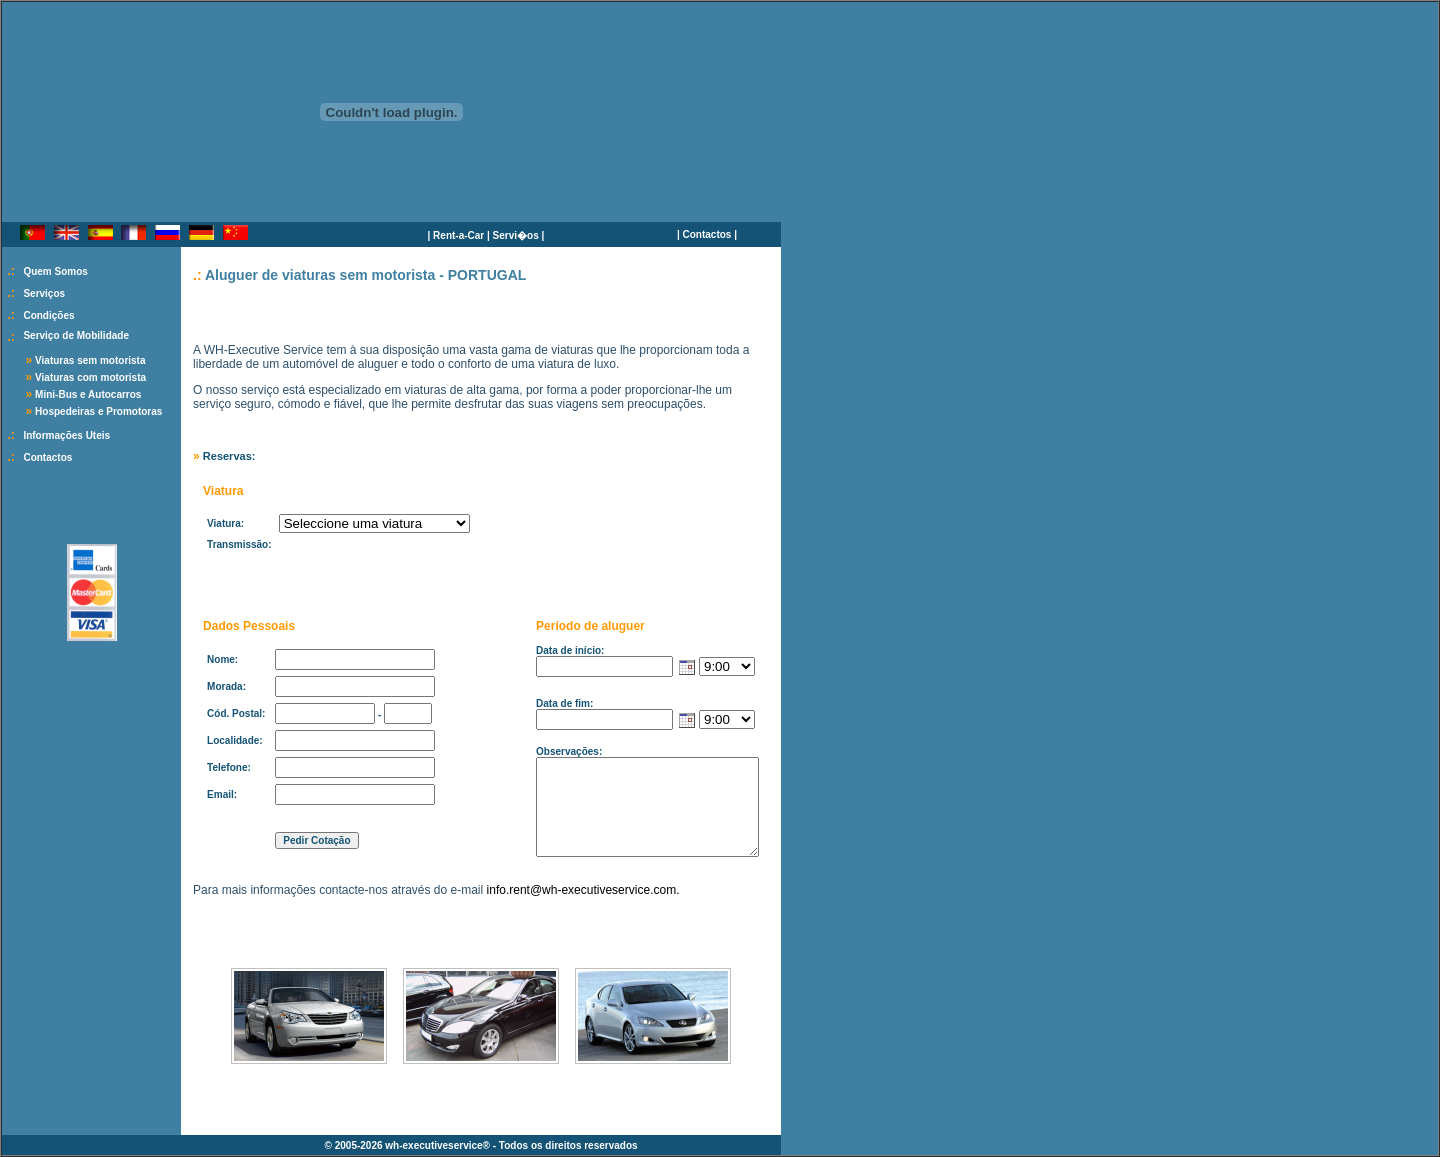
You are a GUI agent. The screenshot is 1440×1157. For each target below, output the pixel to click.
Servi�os (516, 235)
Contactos (707, 234)
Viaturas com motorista (90, 377)
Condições (48, 315)
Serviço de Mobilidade (76, 335)
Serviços (44, 293)
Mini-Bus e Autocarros (88, 394)
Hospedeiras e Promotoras (98, 411)
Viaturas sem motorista (90, 360)
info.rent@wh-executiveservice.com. (583, 890)
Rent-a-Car (458, 235)
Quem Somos (55, 271)
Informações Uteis (66, 435)
